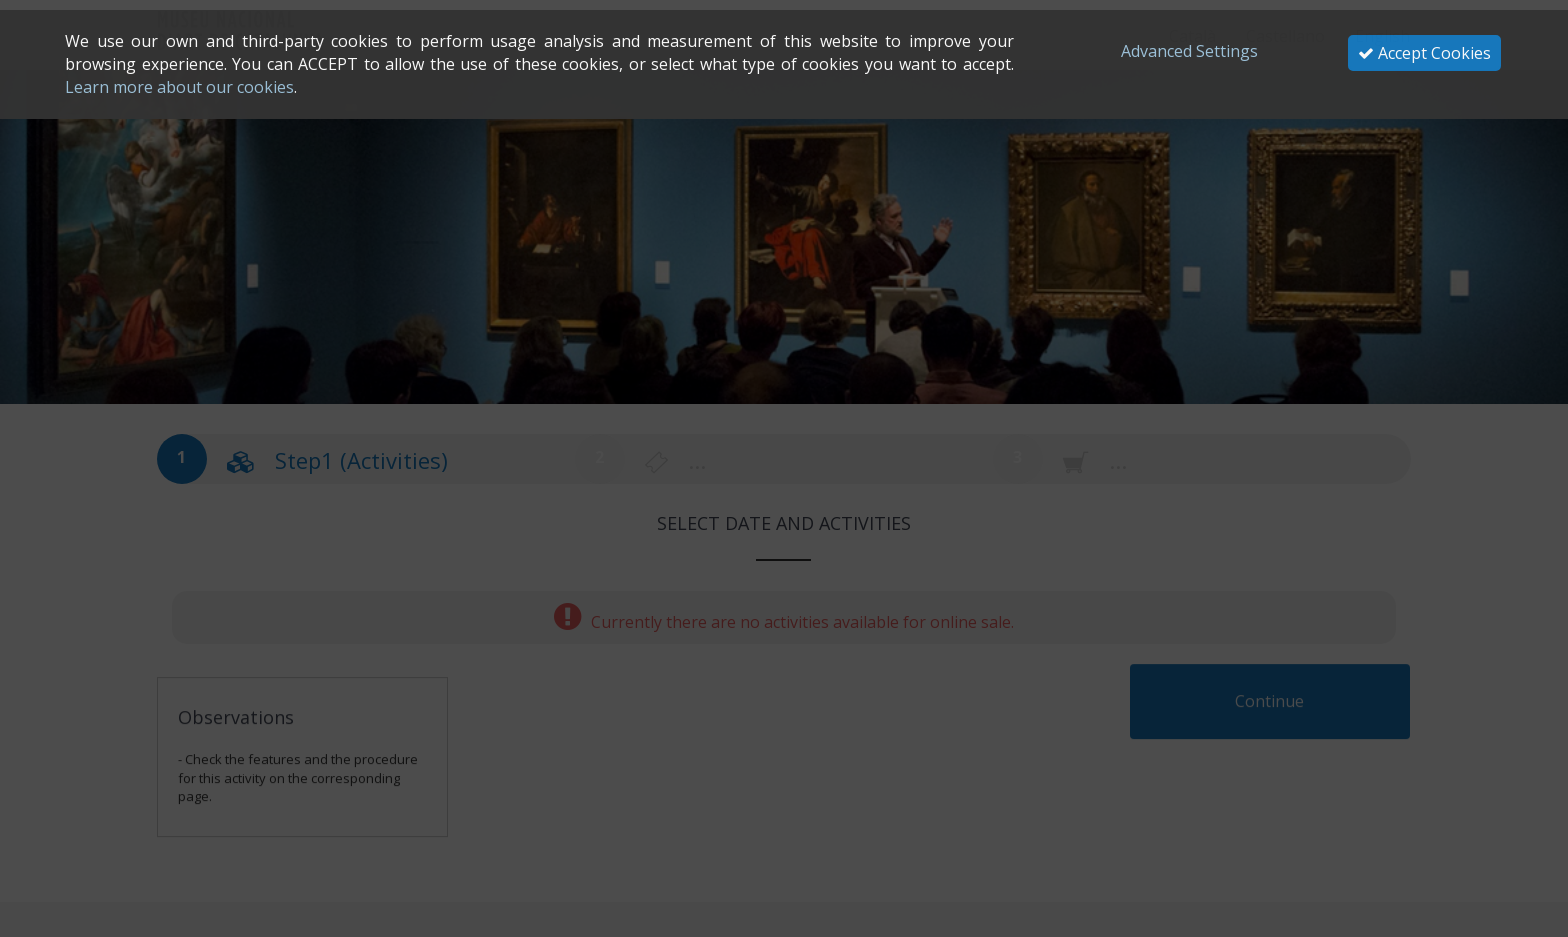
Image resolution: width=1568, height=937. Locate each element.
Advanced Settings (1189, 51)
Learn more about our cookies (179, 87)
